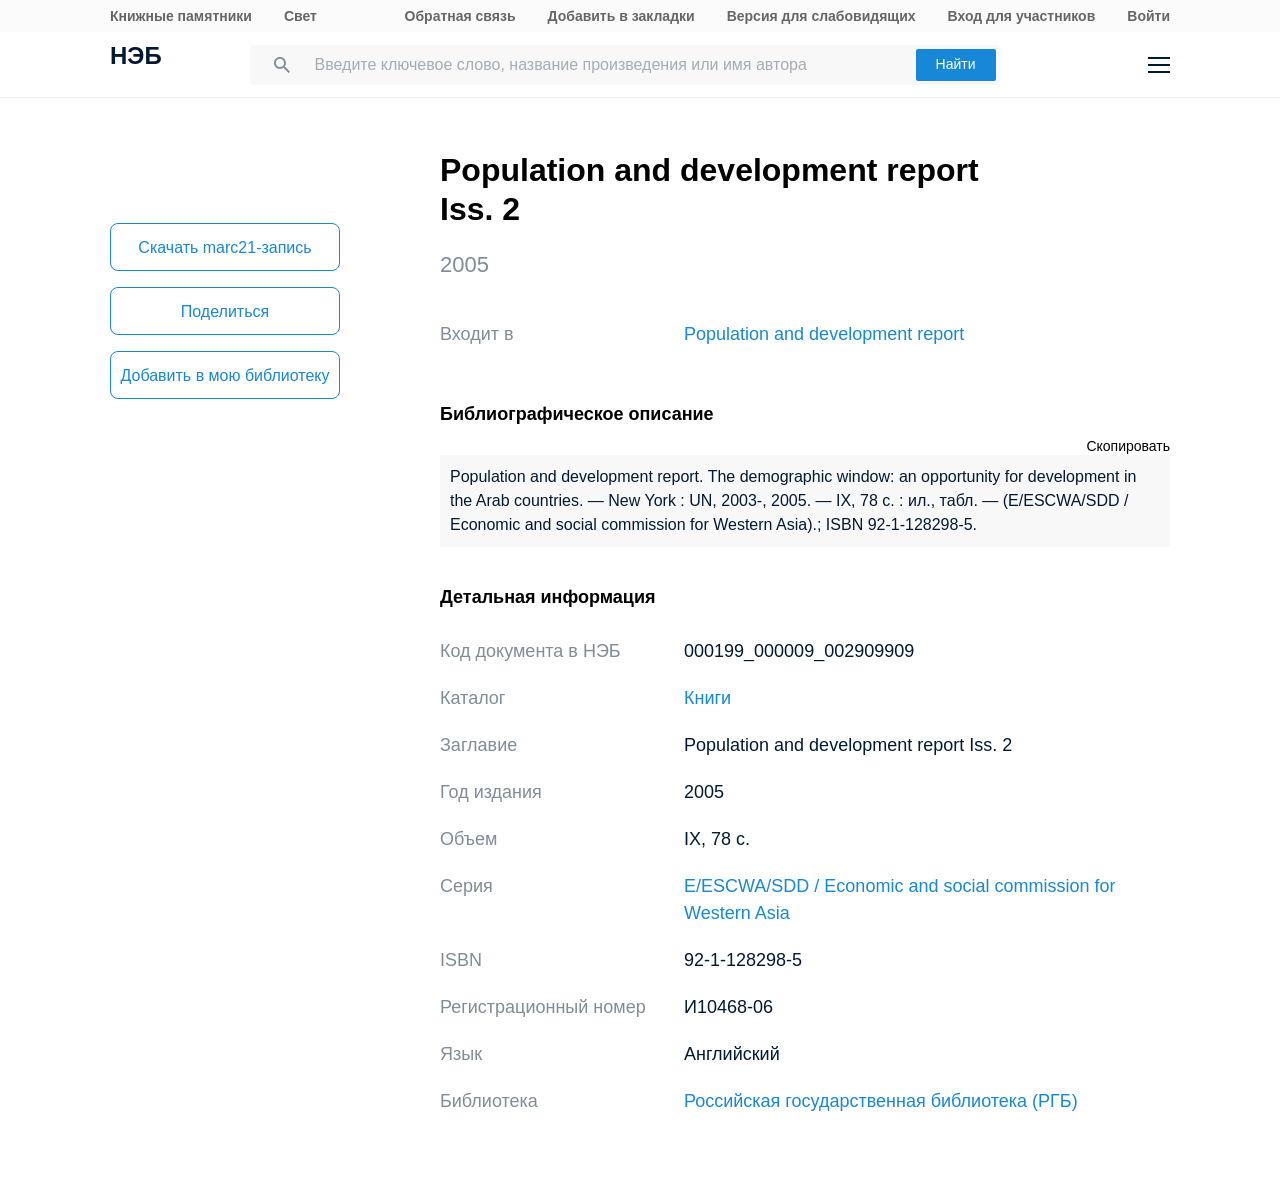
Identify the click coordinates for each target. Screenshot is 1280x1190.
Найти (956, 64)
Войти (1148, 16)
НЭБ (136, 58)
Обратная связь (460, 16)
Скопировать (1128, 446)
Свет (300, 16)
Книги (707, 698)
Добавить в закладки (621, 16)
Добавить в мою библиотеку (224, 375)
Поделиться (225, 311)
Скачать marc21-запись (224, 247)
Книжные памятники (181, 16)
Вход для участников (1022, 16)
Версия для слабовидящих (821, 16)
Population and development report (824, 334)
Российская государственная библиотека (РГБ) (881, 1101)
